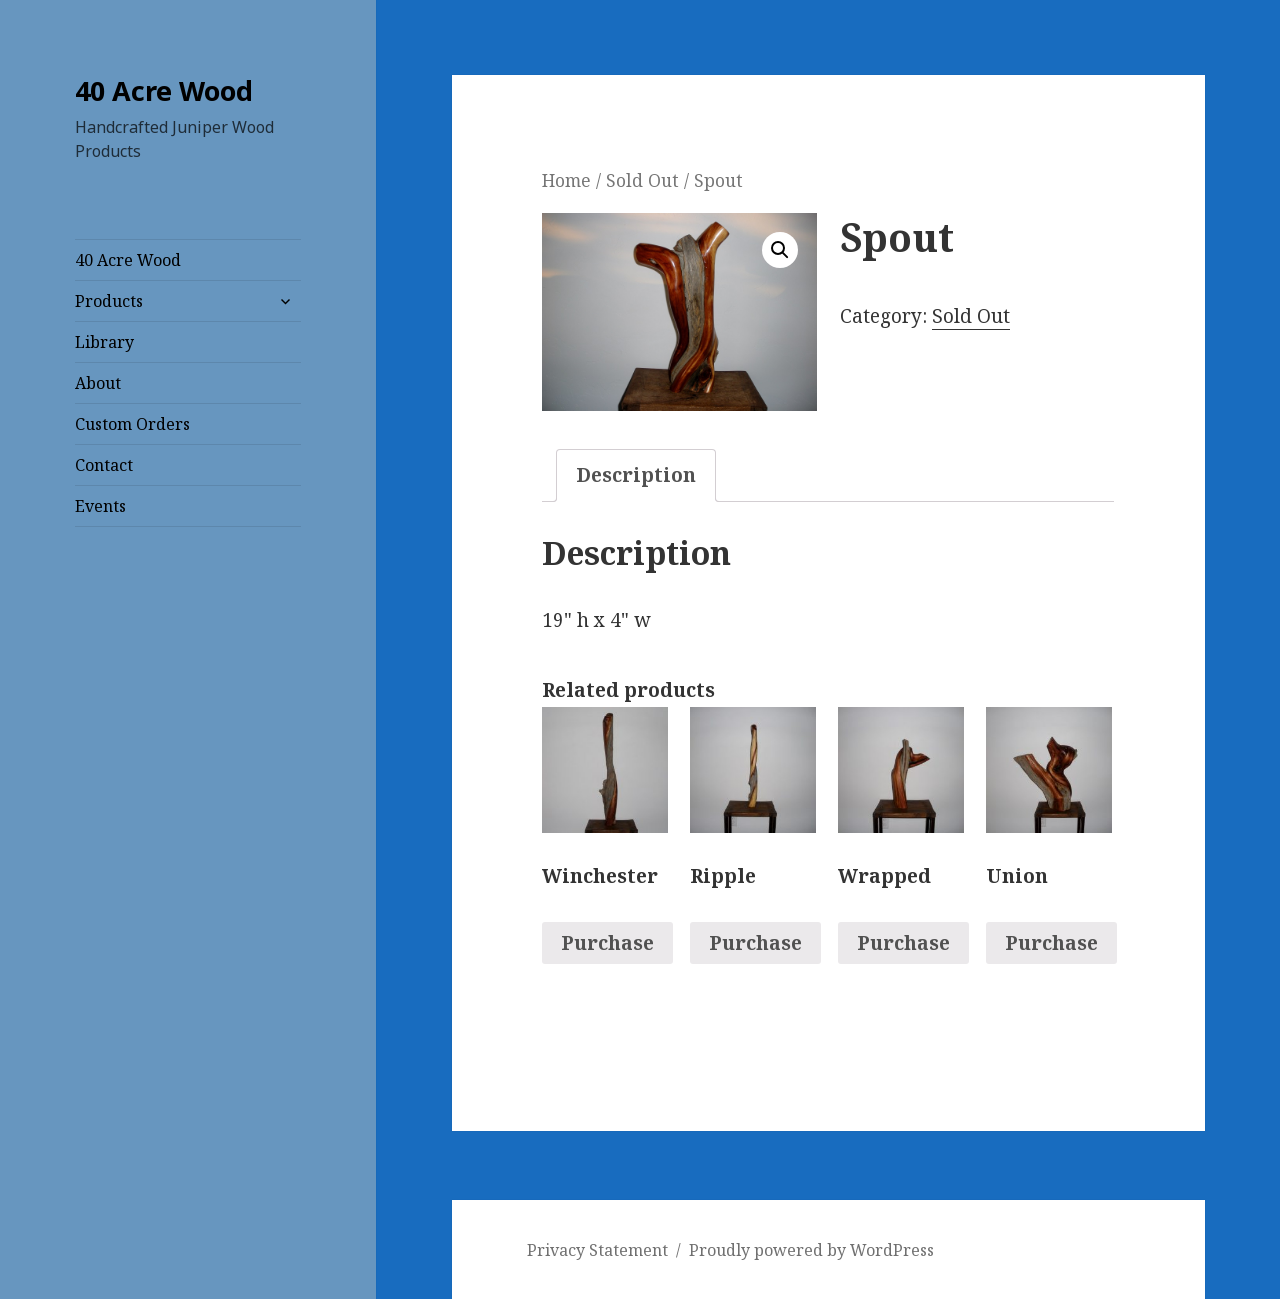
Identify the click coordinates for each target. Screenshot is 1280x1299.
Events (100, 506)
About (98, 383)
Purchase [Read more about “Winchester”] (607, 943)
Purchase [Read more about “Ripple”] (755, 943)
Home (566, 180)
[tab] (636, 475)
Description (636, 475)
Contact (104, 465)
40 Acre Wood (164, 90)
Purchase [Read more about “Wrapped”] (903, 943)
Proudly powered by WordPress (811, 1250)
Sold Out (642, 180)
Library (104, 342)
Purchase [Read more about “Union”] (1051, 943)
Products (109, 301)
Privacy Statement (597, 1250)
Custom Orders (132, 424)
